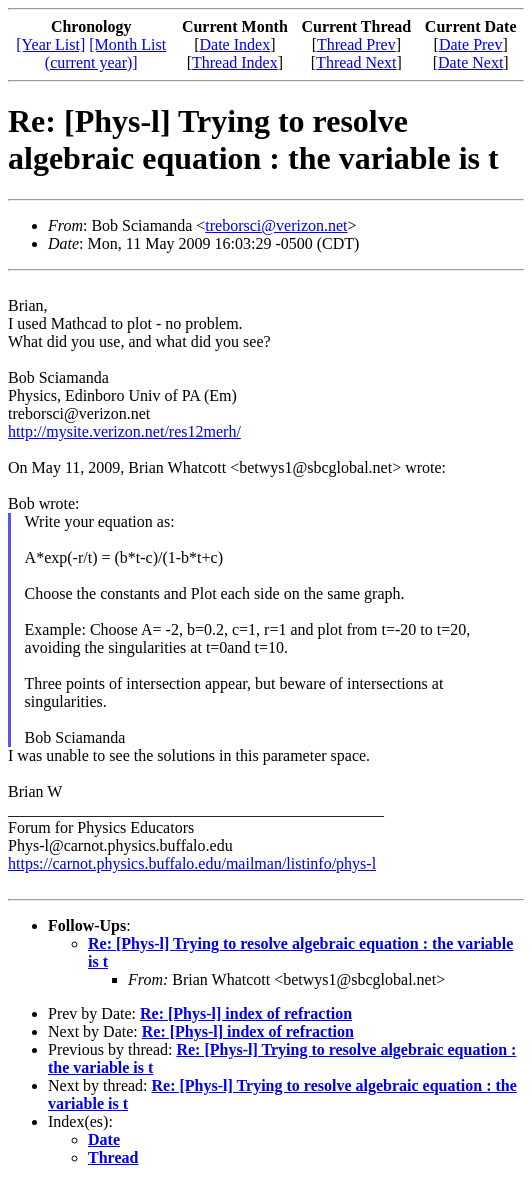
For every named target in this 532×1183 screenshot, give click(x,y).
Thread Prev (356, 44)
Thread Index (235, 62)
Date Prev (471, 44)
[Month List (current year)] (105, 53)
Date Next (470, 62)
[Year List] (50, 44)
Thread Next (356, 62)
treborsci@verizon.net (276, 225)
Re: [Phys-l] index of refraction (246, 1013)
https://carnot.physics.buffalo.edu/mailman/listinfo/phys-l (192, 863)
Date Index (235, 44)
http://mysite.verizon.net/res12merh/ (124, 431)
